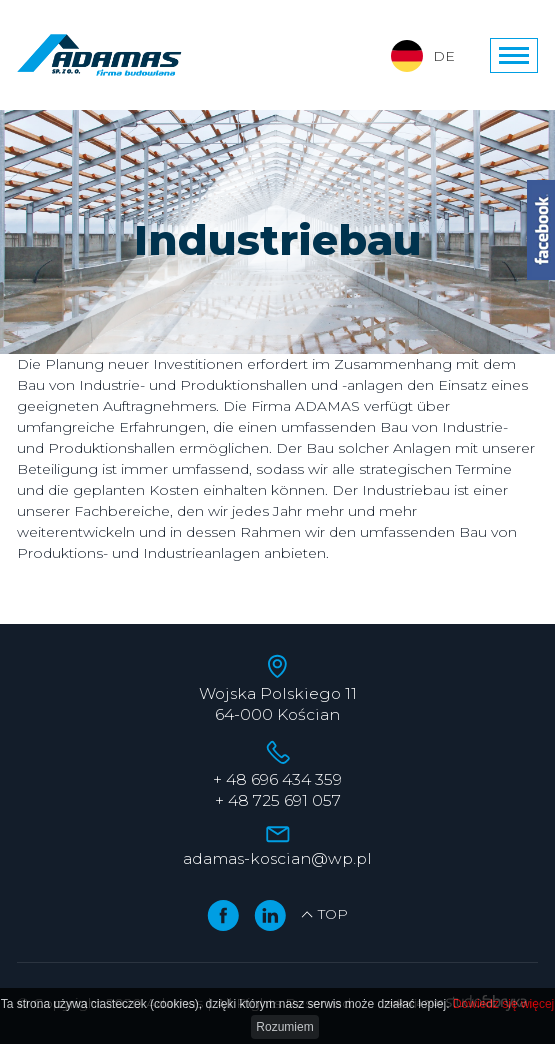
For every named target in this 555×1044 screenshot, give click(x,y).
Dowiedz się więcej (503, 1004)
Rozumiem (284, 1027)
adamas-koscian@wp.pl (277, 858)
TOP (324, 914)
